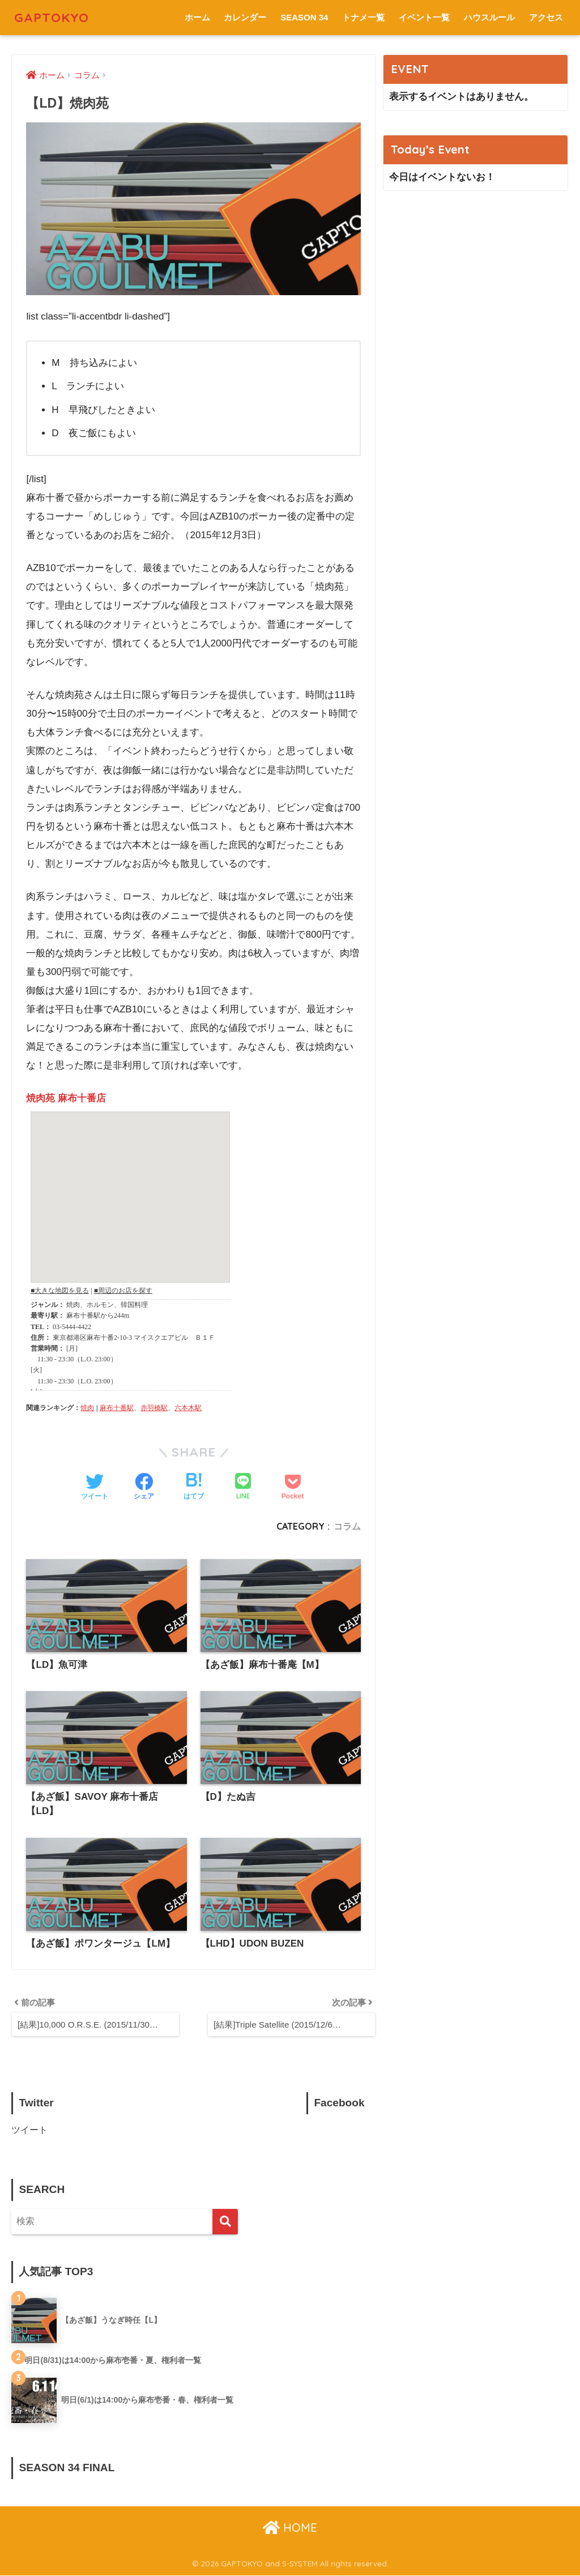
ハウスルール (489, 17)
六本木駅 (188, 1408)
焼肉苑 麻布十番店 (66, 1098)
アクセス (546, 17)
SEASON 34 (304, 17)
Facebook (339, 2103)
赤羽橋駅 (154, 1408)
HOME (290, 2528)
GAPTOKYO (52, 17)
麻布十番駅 (117, 1408)
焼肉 (87, 1408)
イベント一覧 (424, 17)
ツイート (29, 2130)
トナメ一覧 (363, 17)
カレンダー (245, 17)
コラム (347, 1526)
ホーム (197, 17)
